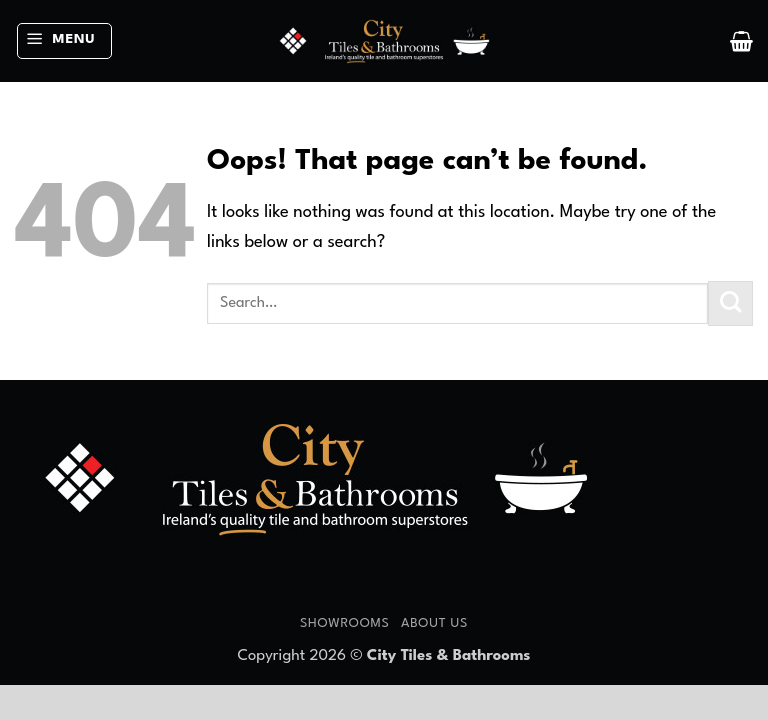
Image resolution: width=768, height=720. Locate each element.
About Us (434, 623)
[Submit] (730, 303)
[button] (64, 41)
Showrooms (345, 623)
